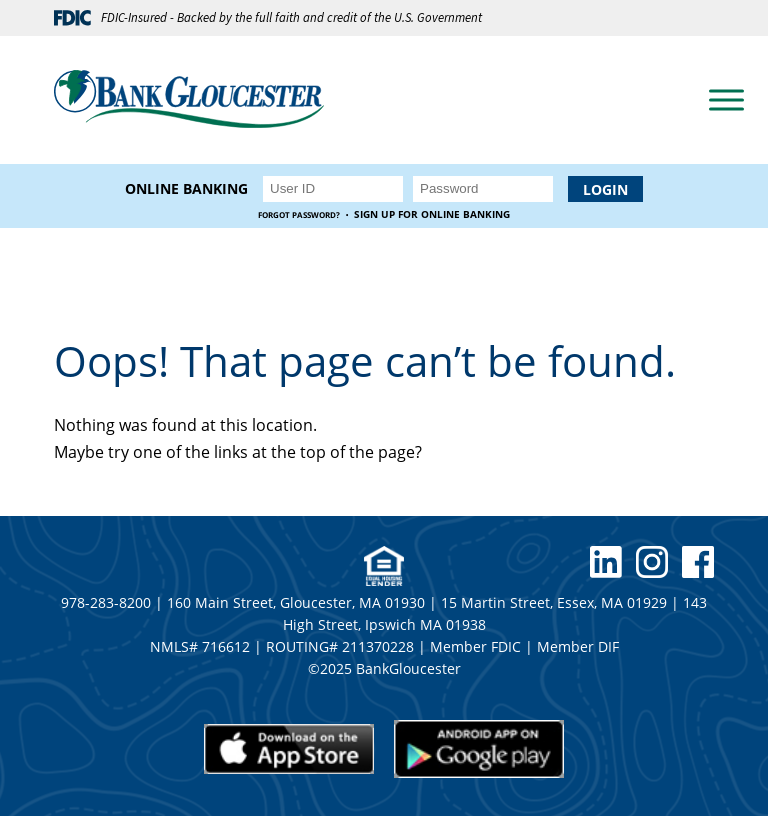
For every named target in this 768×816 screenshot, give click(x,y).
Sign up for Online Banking (432, 214)
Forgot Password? (299, 214)
